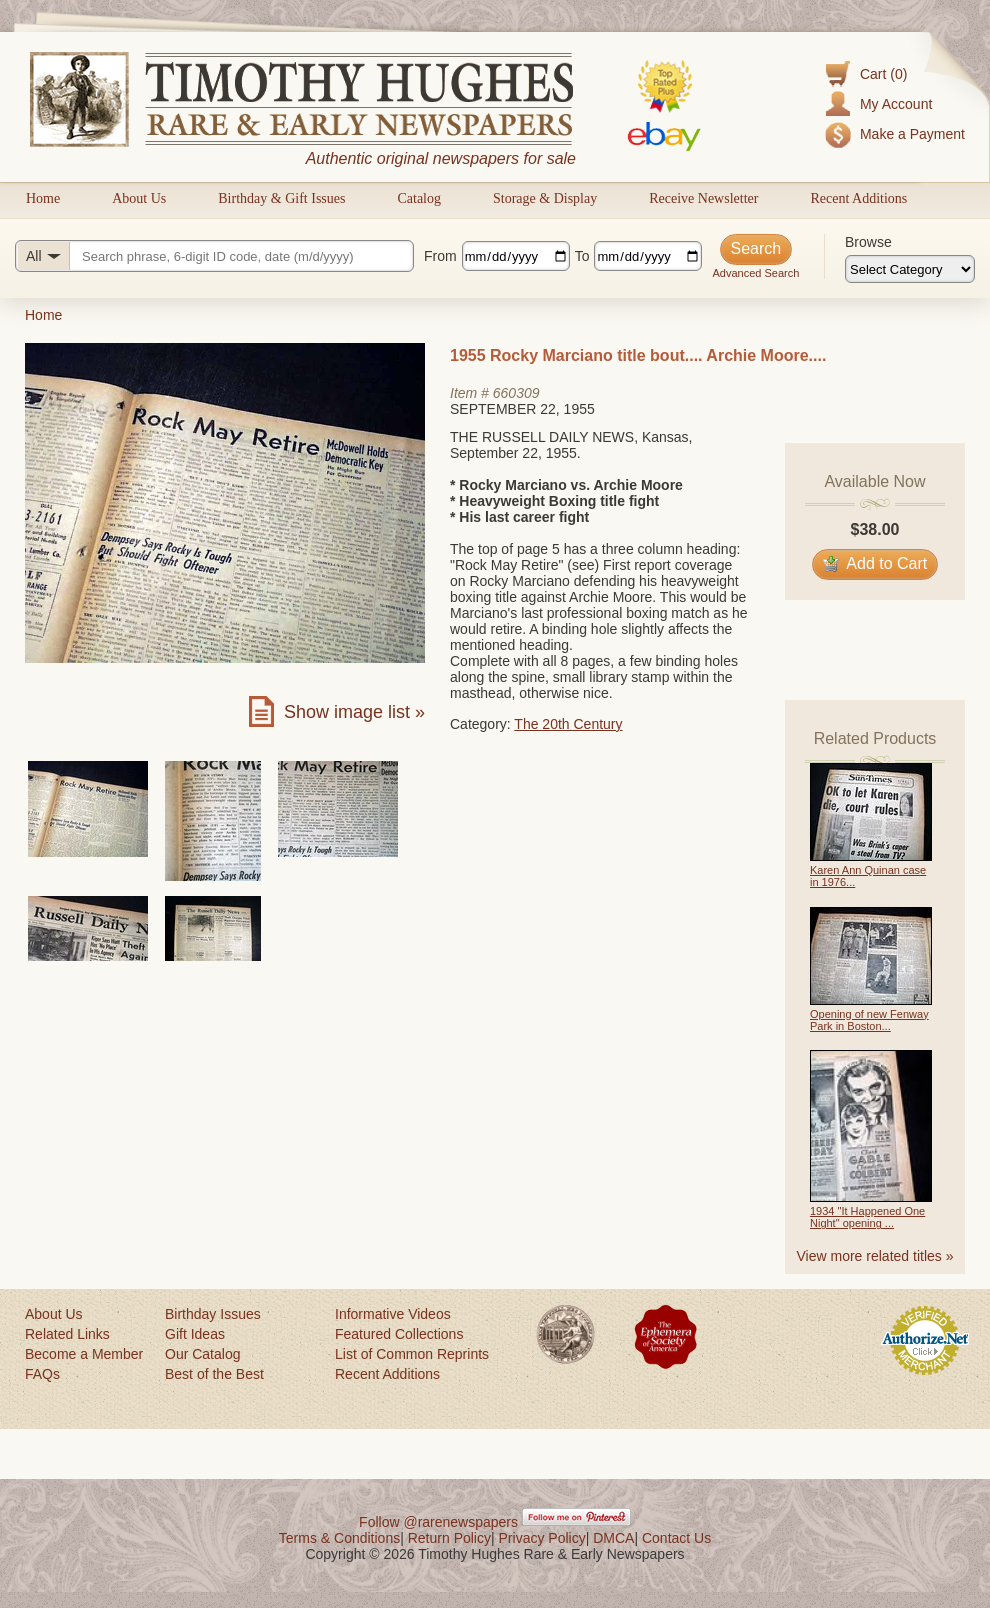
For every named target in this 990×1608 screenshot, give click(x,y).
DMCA (613, 1538)
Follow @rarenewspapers (438, 1522)
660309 (516, 393)
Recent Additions (858, 198)
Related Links (67, 1334)
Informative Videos (393, 1314)
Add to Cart (875, 563)
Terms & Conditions (339, 1538)
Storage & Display (545, 198)
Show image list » (354, 712)
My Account (896, 104)
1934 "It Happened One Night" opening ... (867, 1217)
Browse (868, 242)
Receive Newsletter (703, 198)
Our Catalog (202, 1354)
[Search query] (214, 256)
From (440, 256)
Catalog (419, 198)
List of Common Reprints (412, 1354)
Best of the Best (214, 1374)
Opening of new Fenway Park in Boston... (869, 1020)
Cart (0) (883, 74)
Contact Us (676, 1538)
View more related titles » (875, 1256)
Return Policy (449, 1538)
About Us (139, 198)
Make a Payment (912, 134)
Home (43, 198)
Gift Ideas (195, 1334)
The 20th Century (568, 724)
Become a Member (84, 1354)
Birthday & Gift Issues (281, 198)
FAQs (42, 1374)
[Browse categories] (910, 269)
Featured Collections (399, 1334)
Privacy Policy (542, 1538)
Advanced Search (755, 273)
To (582, 256)
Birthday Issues (213, 1314)
